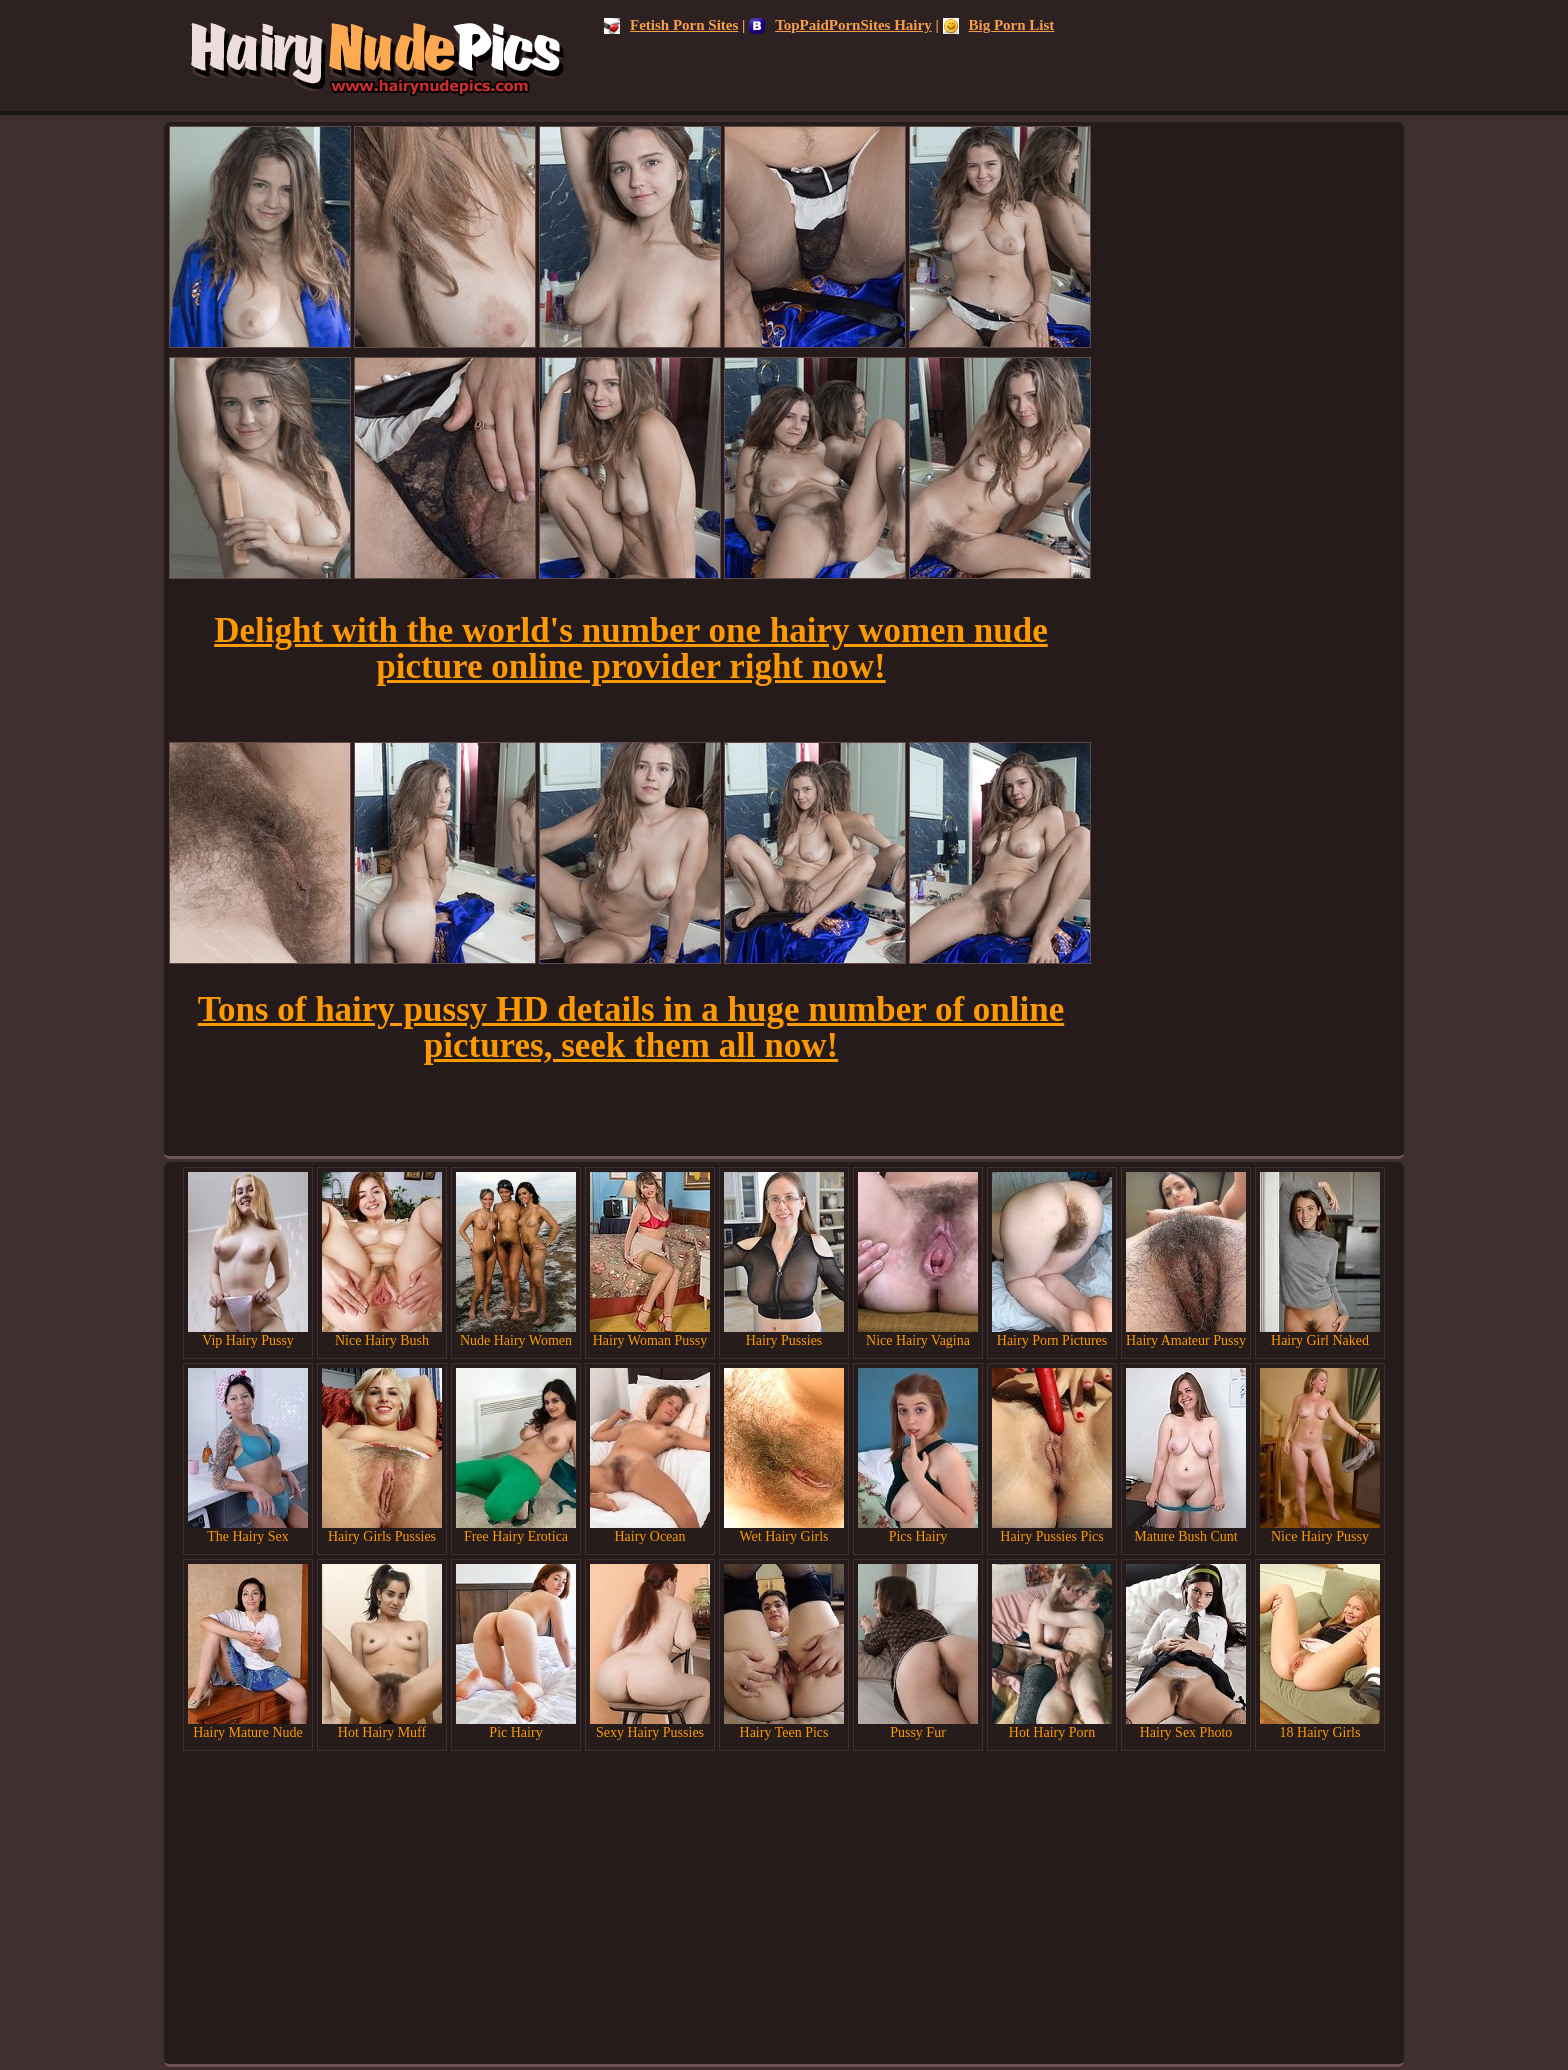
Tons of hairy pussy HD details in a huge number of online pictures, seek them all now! (631, 1027)
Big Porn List (999, 25)
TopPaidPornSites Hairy (840, 25)
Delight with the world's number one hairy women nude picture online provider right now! (631, 648)
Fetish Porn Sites (671, 25)
